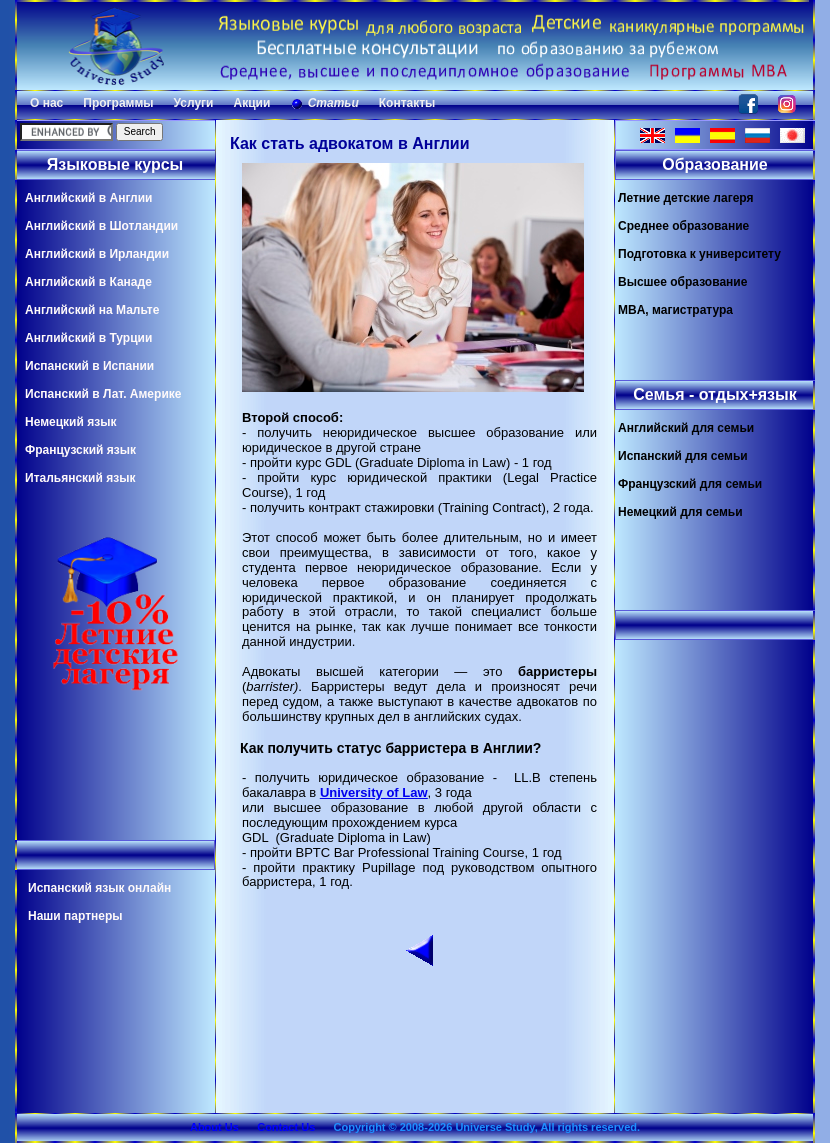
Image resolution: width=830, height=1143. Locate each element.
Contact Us (286, 1127)
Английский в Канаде (88, 282)
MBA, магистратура (675, 310)
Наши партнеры (75, 916)
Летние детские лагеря (686, 198)
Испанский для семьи (683, 456)
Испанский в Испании (89, 366)
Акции (251, 103)
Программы (118, 103)
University (353, 792)
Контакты (407, 103)
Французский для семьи (690, 484)
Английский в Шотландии (101, 226)
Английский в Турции (88, 338)
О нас (46, 103)
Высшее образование (682, 282)
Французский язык (80, 450)
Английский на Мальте (92, 310)
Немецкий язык (70, 422)
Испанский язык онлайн (99, 888)
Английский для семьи (686, 428)
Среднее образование (683, 226)
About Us (214, 1127)
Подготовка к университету (699, 254)
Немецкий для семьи (680, 512)
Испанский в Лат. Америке (103, 394)
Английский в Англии (88, 198)
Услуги (194, 103)
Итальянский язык (80, 478)
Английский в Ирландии (97, 254)
